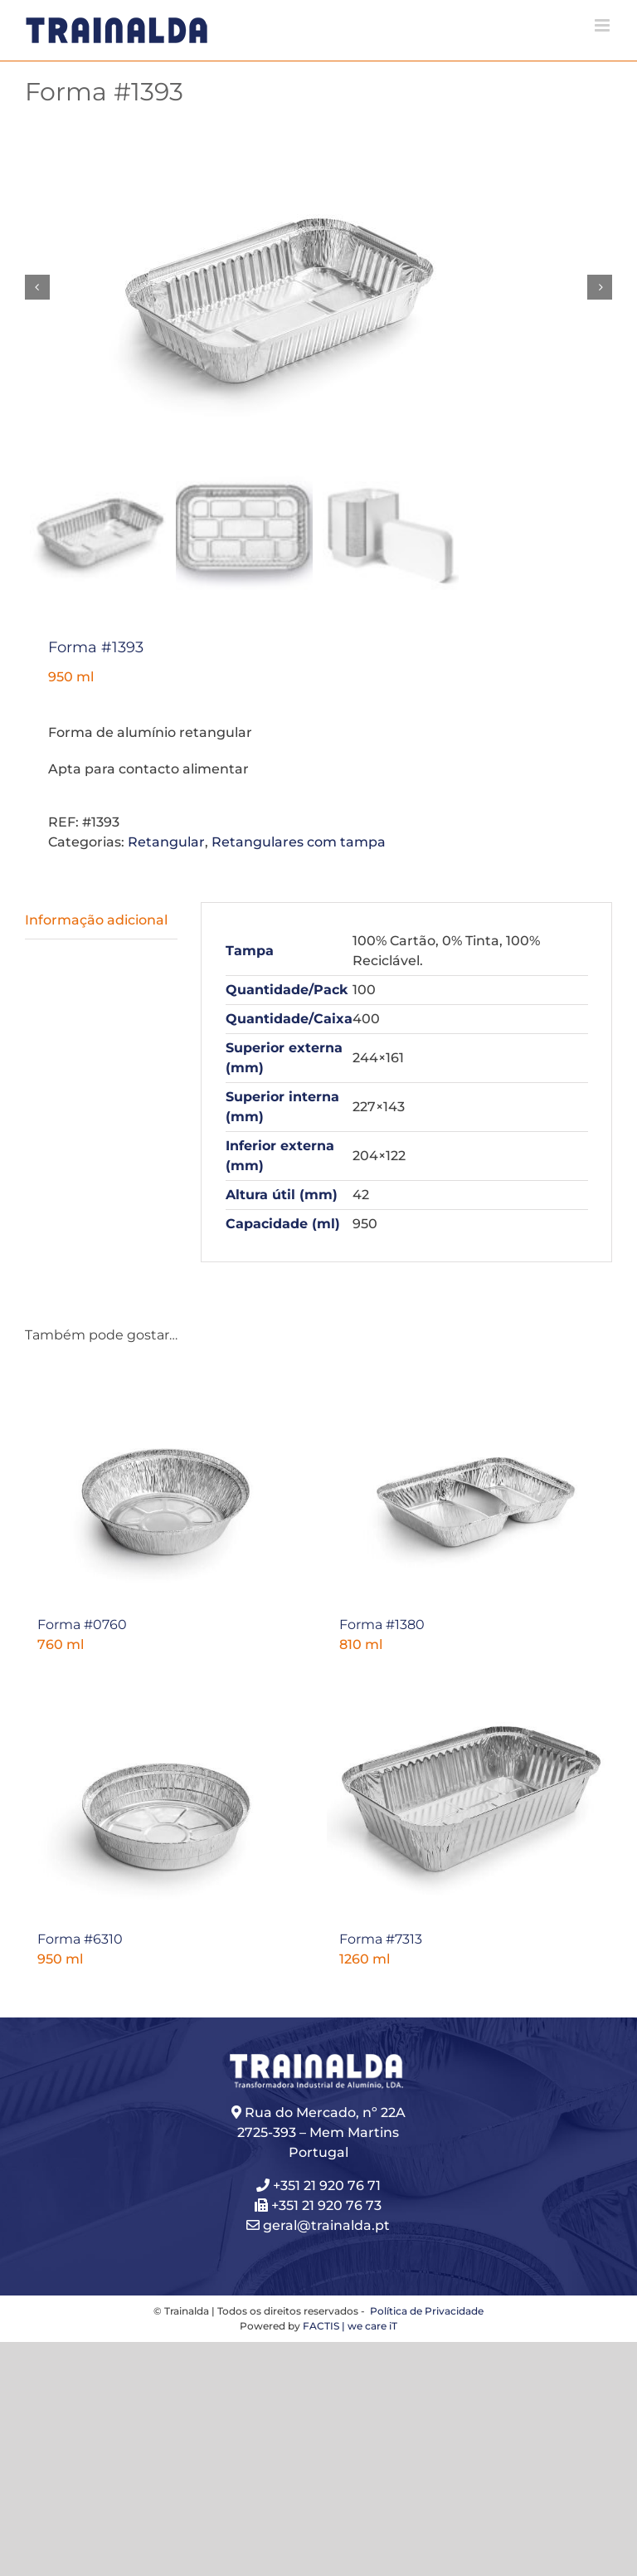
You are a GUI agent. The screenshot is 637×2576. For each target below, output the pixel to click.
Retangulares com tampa (299, 842)
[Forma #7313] (469, 1800)
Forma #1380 (382, 1625)
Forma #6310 (80, 1941)
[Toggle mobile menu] (603, 25)
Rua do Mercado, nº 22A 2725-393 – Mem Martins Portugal (321, 2134)
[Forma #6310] (167, 1800)
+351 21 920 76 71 (327, 2187)
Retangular (166, 842)
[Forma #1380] (469, 1485)
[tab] (101, 920)
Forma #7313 (380, 1941)
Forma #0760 (82, 1625)
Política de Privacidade (425, 2312)
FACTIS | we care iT (350, 2327)
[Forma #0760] (167, 1485)
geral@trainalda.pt (318, 2227)
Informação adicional (96, 920)
